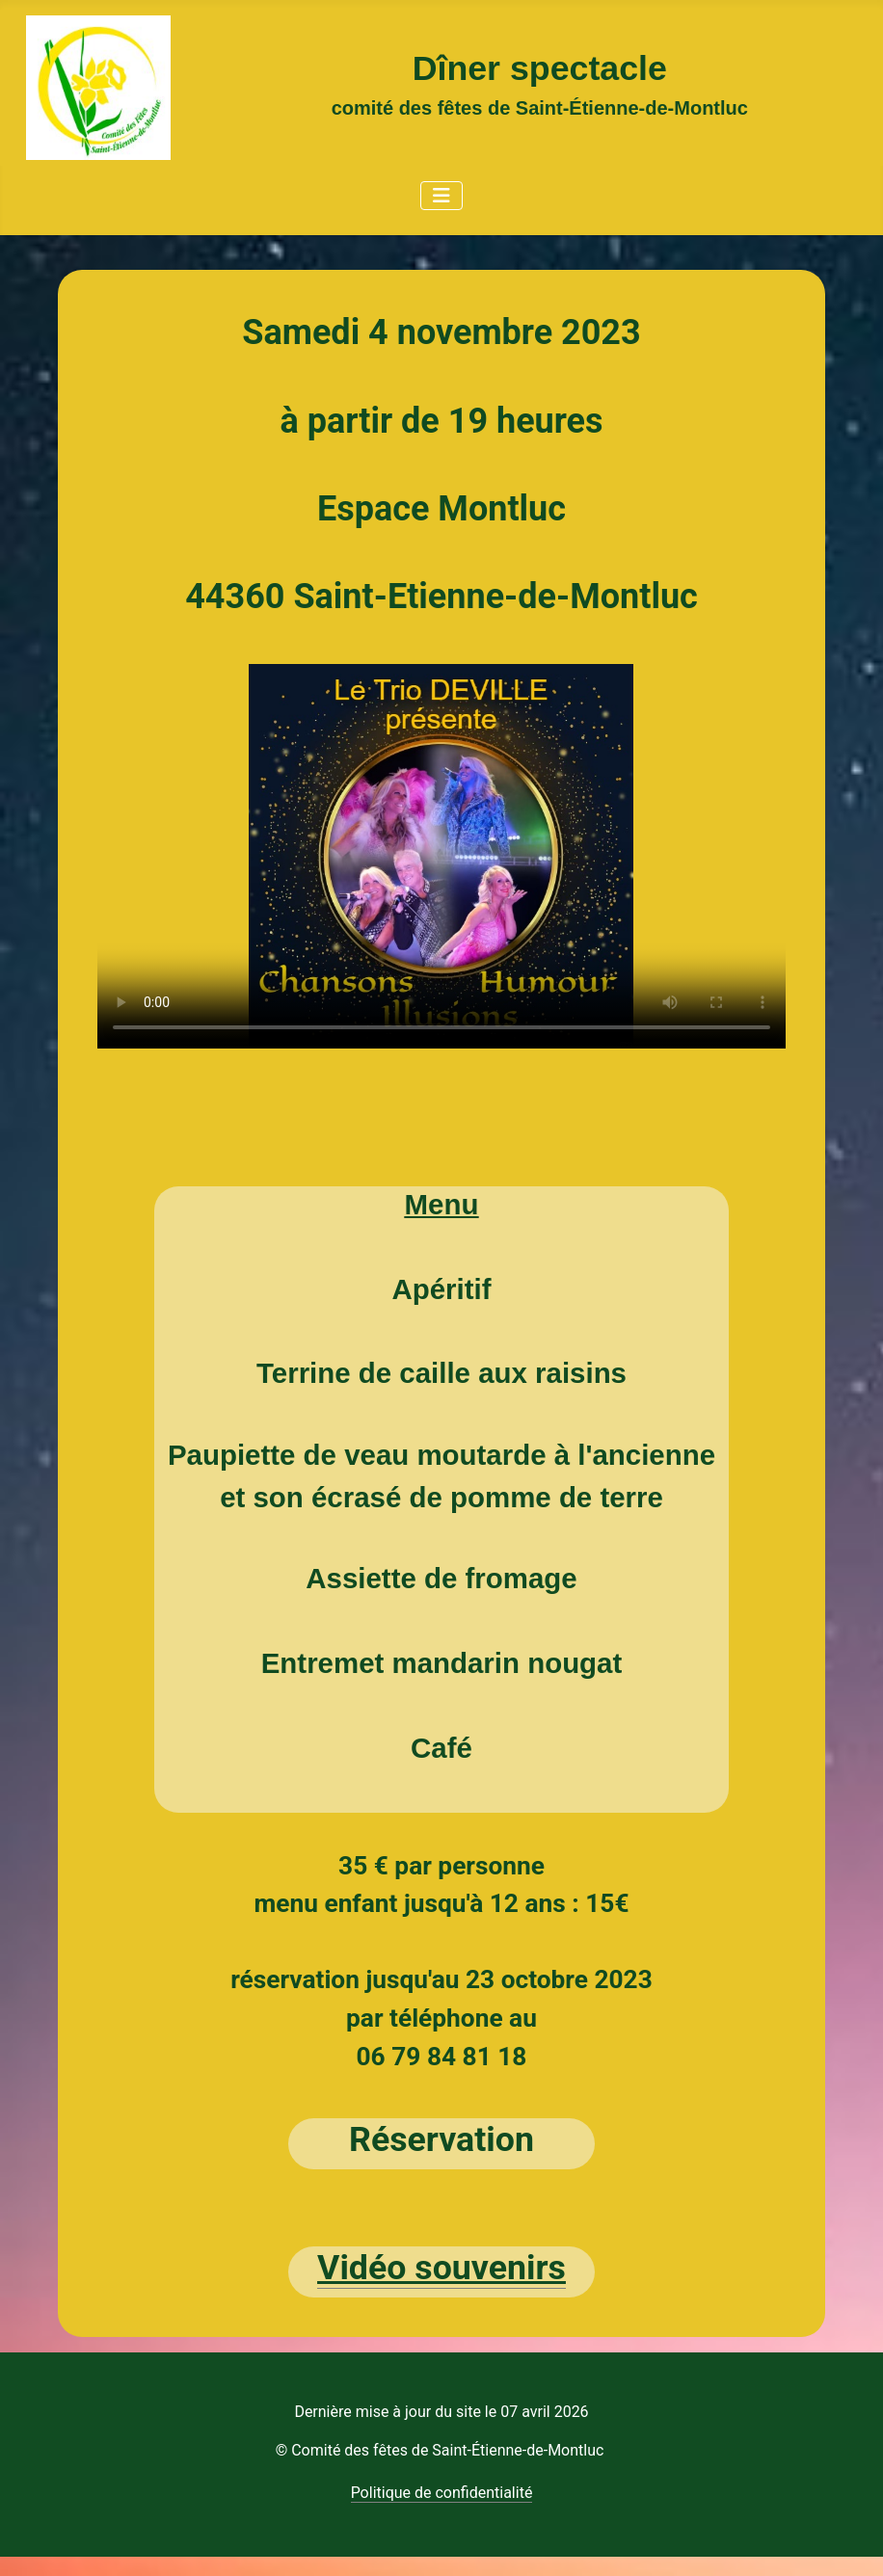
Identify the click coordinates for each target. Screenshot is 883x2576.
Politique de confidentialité (442, 2492)
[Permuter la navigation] (441, 195)
